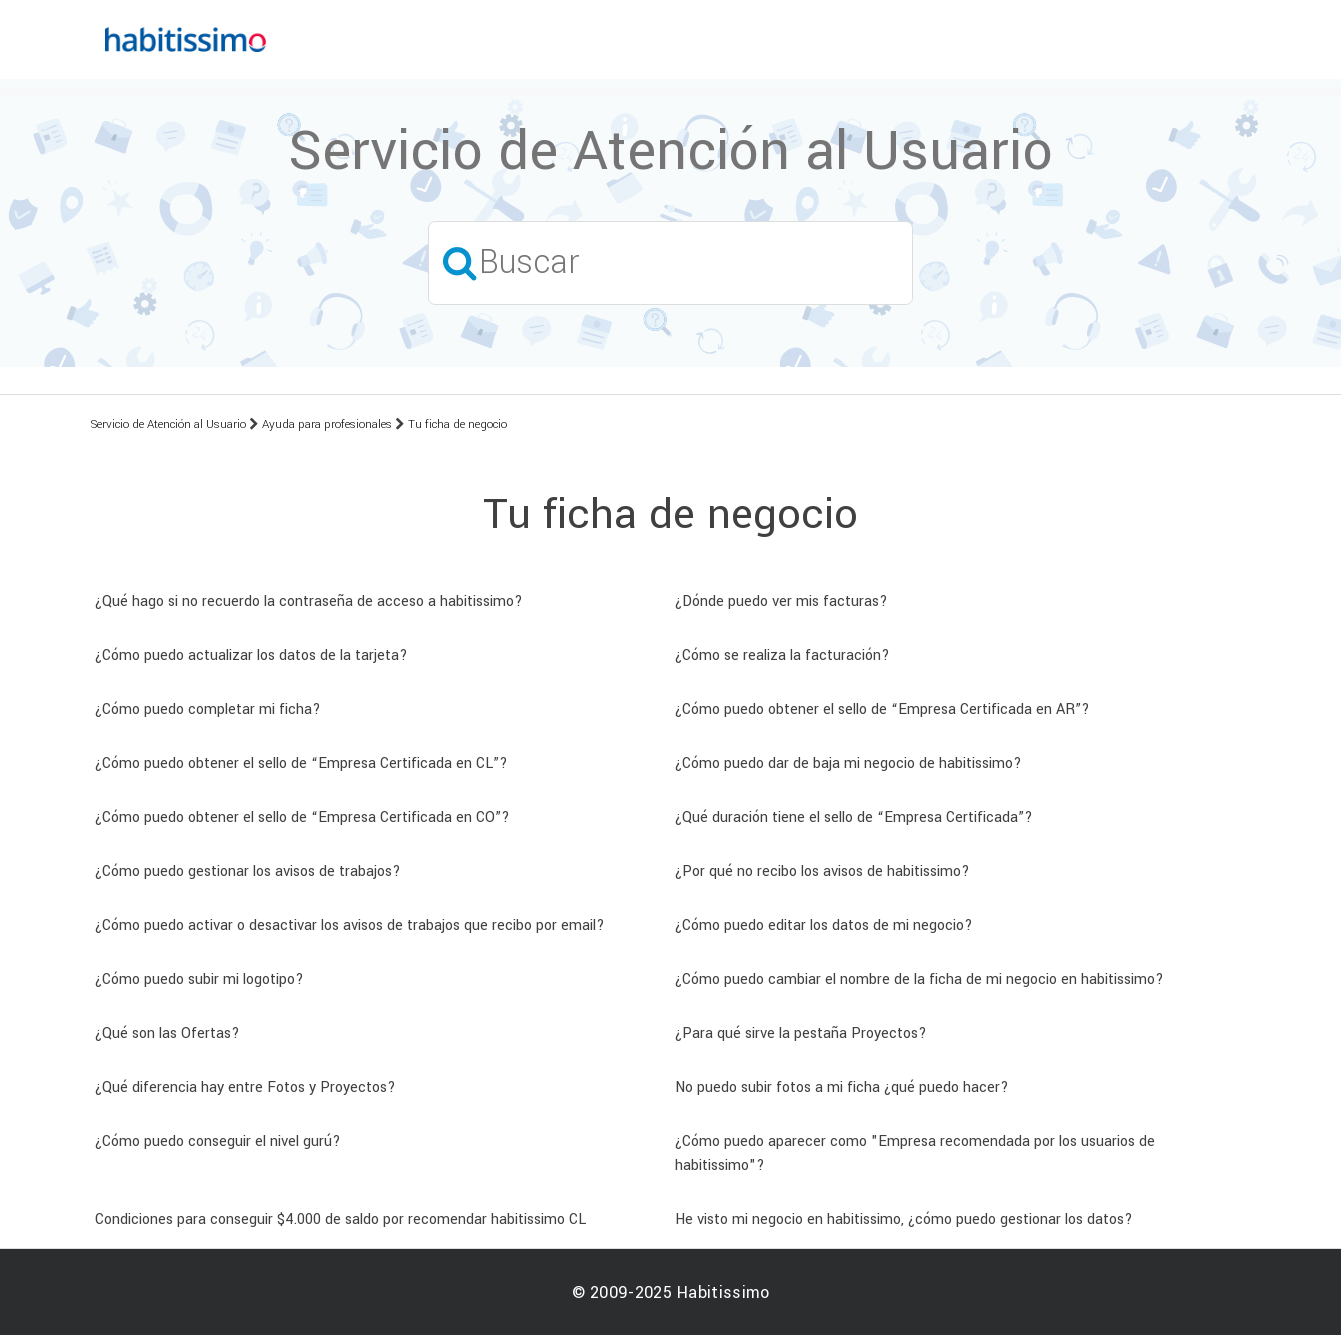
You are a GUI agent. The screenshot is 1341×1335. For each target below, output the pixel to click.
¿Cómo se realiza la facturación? (782, 655)
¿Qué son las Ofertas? (167, 1033)
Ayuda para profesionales (327, 424)
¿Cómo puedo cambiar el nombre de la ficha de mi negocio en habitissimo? (919, 979)
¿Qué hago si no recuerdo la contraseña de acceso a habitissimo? (309, 601)
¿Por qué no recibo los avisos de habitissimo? (822, 871)
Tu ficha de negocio (457, 424)
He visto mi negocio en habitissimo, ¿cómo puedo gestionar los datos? (904, 1219)
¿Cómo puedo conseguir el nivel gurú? (218, 1141)
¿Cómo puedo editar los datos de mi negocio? (824, 925)
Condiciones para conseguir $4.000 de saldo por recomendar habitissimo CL (340, 1219)
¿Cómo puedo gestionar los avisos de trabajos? (248, 871)
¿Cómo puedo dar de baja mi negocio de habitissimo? (848, 763)
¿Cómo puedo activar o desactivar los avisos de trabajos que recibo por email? (350, 925)
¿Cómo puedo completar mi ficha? (208, 709)
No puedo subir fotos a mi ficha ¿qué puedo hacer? (842, 1087)
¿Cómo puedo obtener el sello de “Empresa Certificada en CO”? (302, 817)
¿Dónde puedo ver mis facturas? (781, 601)
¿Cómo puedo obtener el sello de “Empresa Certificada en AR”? (882, 709)
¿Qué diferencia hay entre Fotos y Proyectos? (245, 1087)
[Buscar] (670, 262)
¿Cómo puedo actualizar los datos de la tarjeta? (251, 655)
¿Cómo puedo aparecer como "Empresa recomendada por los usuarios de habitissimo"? (915, 1153)
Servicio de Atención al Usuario (168, 424)
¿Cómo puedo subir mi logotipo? (199, 979)
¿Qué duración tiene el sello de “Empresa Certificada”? (854, 817)
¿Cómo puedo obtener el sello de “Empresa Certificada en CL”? (301, 763)
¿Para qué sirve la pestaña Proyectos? (801, 1033)
